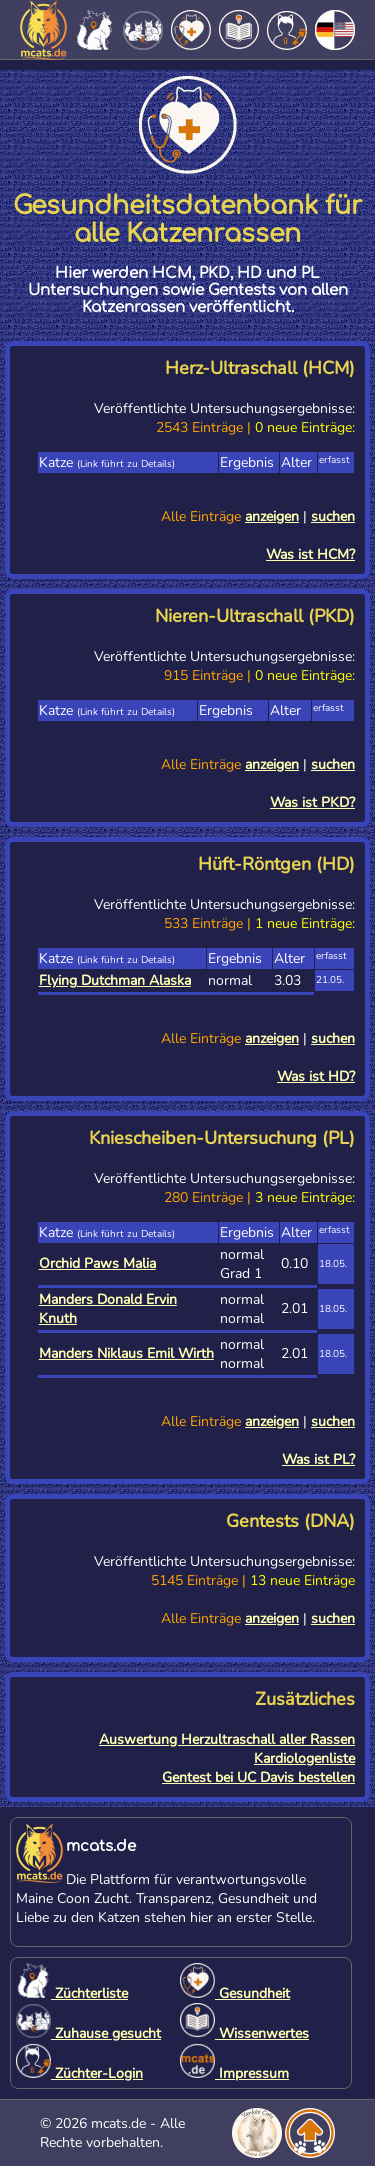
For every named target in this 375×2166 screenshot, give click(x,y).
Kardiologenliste (304, 1758)
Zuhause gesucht (88, 2033)
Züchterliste (72, 1993)
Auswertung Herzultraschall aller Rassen (227, 1739)
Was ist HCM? (310, 554)
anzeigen (272, 516)
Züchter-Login (79, 2073)
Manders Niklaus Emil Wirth (126, 1353)
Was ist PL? (318, 1459)
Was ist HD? (316, 1076)
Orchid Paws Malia (97, 1263)
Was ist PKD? (312, 802)
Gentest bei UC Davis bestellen (258, 1777)
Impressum (234, 2073)
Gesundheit (235, 1993)
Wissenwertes (244, 2033)
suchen (333, 516)
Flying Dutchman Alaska (115, 980)
